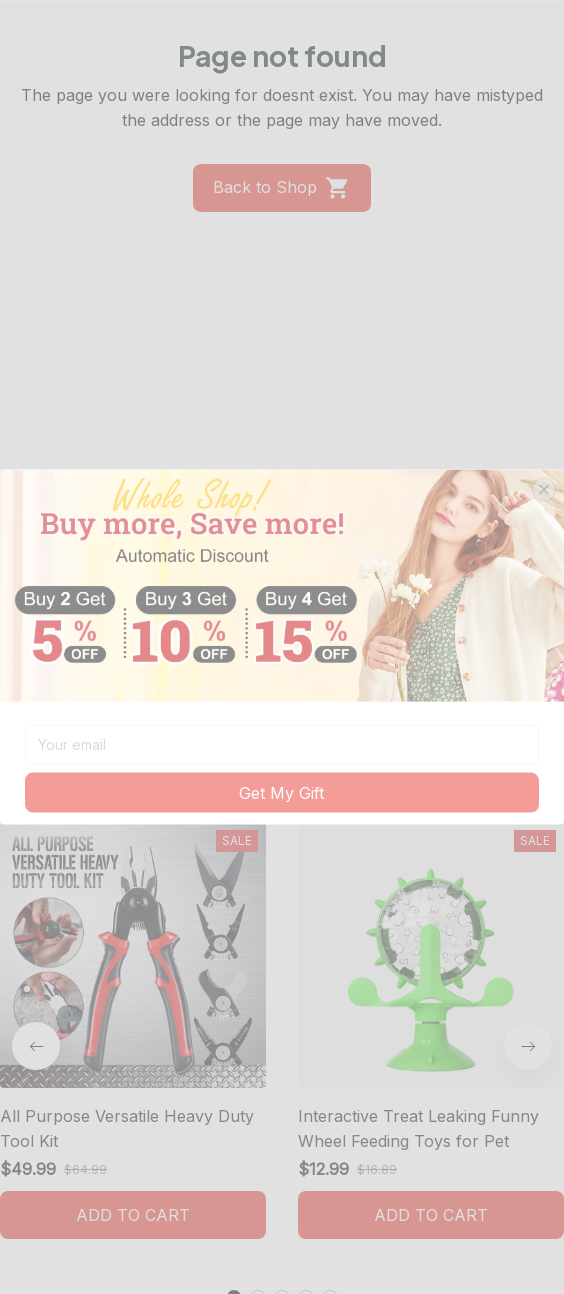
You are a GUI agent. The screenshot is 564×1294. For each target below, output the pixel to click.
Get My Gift (281, 792)
